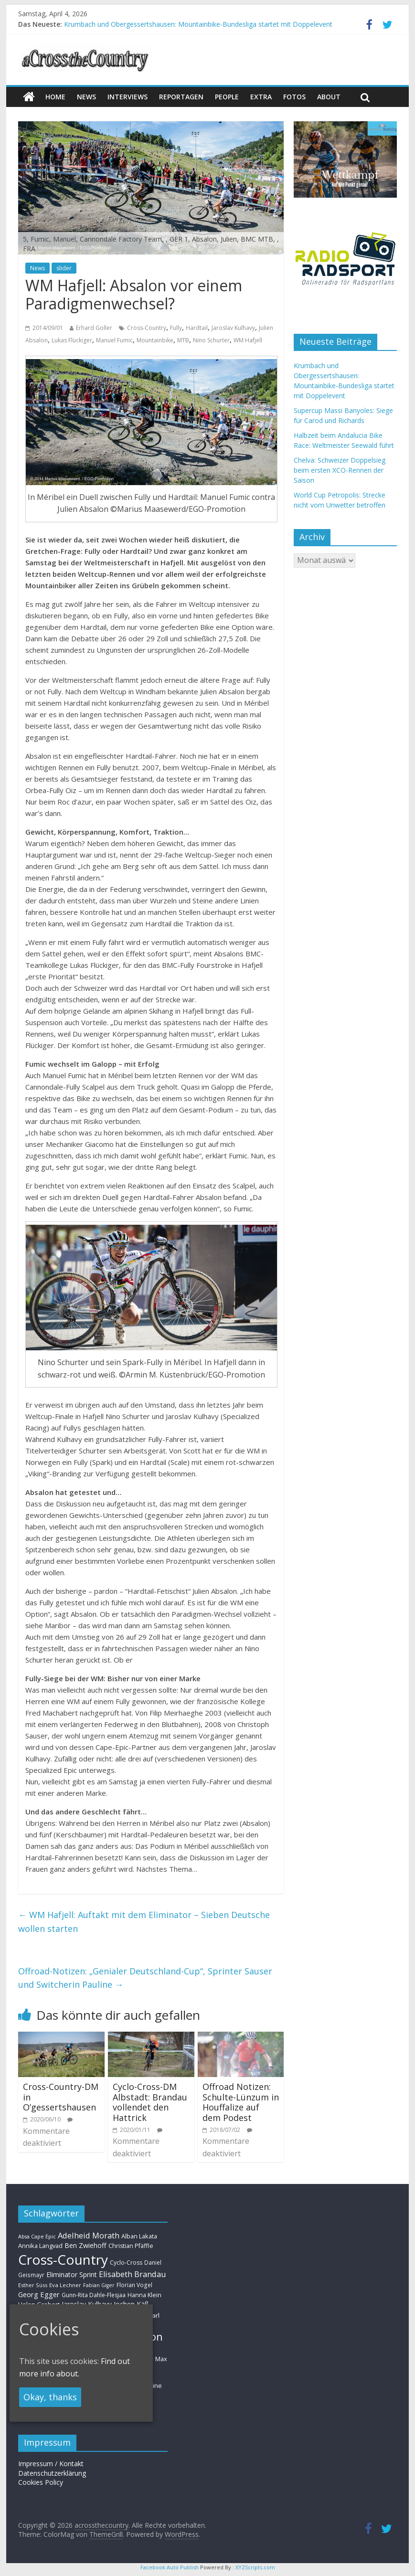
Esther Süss (32, 2285)
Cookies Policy (40, 2482)
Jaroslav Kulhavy (233, 328)
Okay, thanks (50, 2397)
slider (64, 268)
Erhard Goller (94, 328)
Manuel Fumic (114, 340)
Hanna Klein (144, 2295)
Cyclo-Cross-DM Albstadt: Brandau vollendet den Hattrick (150, 2102)
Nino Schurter (211, 340)
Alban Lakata (139, 2236)
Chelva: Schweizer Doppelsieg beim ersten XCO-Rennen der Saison (339, 470)
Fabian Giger (99, 2285)
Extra (261, 96)
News (37, 268)
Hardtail (197, 328)
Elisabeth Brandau (132, 2274)
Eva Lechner (65, 2285)
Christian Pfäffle (130, 2246)
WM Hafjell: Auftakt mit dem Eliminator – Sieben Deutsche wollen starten (144, 1921)
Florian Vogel (134, 2285)
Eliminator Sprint (71, 2274)
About (329, 96)
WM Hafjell (248, 340)
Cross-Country (146, 328)
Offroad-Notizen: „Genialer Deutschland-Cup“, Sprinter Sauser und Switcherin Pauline (145, 1978)
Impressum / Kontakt (51, 2463)
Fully (176, 328)
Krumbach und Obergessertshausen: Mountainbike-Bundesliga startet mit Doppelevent (198, 24)
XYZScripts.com (255, 2567)
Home (55, 96)
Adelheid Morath (88, 2235)
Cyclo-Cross (126, 2262)
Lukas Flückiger (72, 340)
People (227, 96)
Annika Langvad (40, 2245)
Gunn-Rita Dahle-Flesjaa (94, 2295)
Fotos (294, 96)
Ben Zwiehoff (85, 2245)
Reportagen (181, 96)
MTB (183, 340)
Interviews (127, 96)
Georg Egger (39, 2294)
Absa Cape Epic (37, 2236)
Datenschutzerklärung (52, 2473)
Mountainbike (155, 340)
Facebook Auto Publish (169, 2567)
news (86, 96)
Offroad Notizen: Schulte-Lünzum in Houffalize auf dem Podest (240, 2102)
